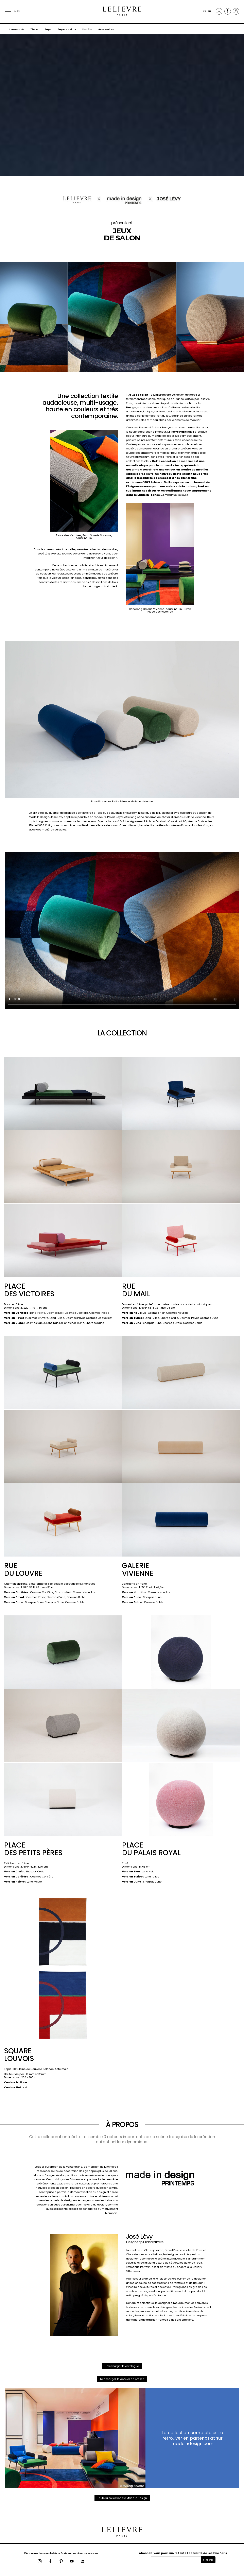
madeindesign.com (192, 2443)
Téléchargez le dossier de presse (122, 2379)
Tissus (34, 29)
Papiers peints (67, 29)
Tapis (48, 29)
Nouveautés (16, 29)
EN (209, 11)
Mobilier (87, 29)
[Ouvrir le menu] (13, 11)
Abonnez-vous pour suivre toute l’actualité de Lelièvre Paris (183, 2553)
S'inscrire (208, 2559)
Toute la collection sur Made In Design (122, 2498)
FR (204, 11)
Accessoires (106, 29)
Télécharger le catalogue (122, 2366)
